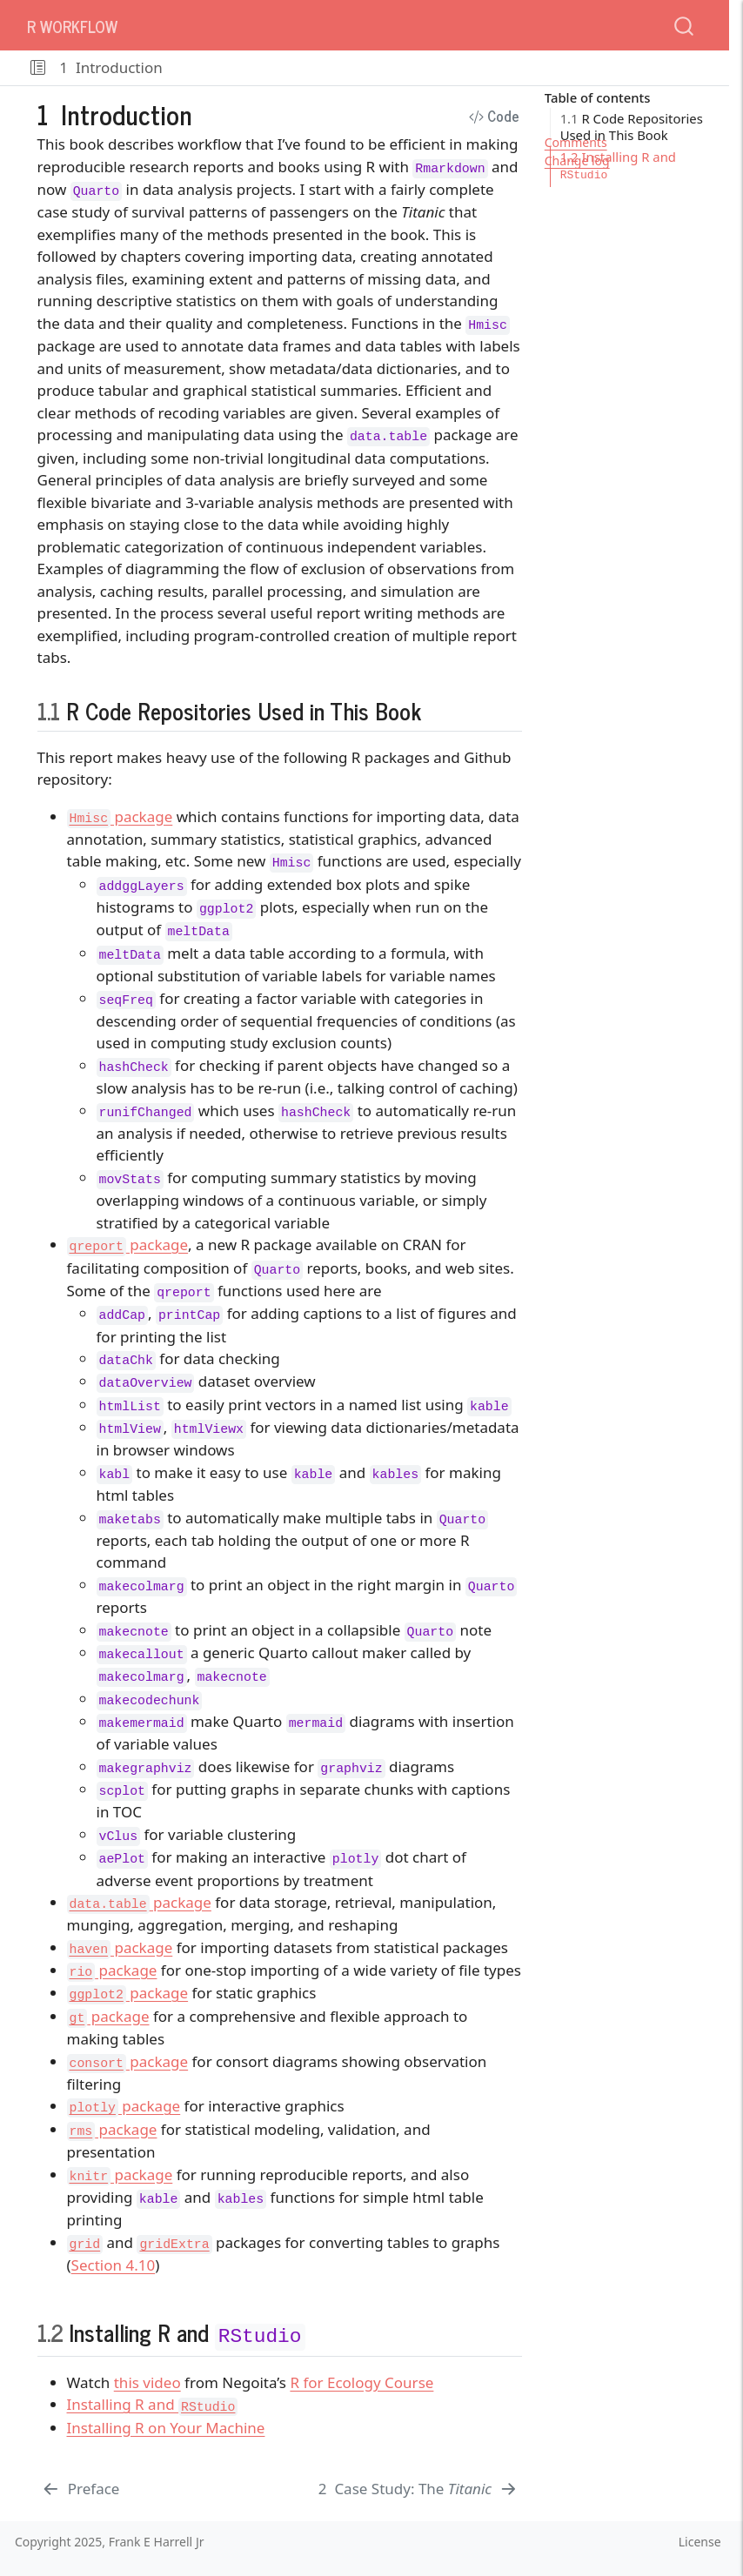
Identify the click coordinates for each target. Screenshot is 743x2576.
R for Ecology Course (361, 2382)
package (120, 816)
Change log (577, 160)
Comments (576, 142)
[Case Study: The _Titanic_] (419, 2489)
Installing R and (152, 2404)
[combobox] (684, 24)
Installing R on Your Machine (166, 2428)
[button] (38, 67)
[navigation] (442, 67)
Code (494, 116)
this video (147, 2382)
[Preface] (80, 2489)
